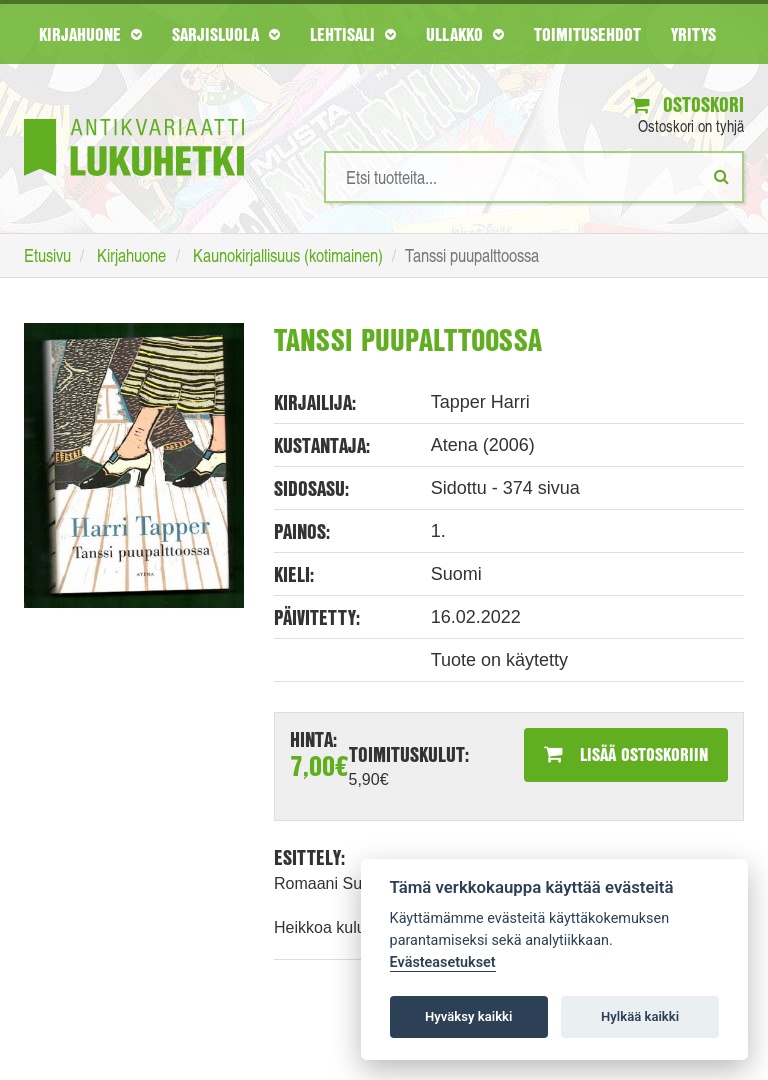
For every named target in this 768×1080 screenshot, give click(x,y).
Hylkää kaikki (640, 1016)
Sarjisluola (226, 34)
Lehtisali (353, 34)
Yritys (693, 34)
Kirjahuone (90, 34)
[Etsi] (721, 176)
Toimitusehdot (587, 34)
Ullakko (465, 34)
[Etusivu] (134, 117)
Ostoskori (687, 104)
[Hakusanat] (534, 177)
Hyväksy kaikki (468, 1016)
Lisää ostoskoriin (626, 754)
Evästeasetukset (443, 962)
